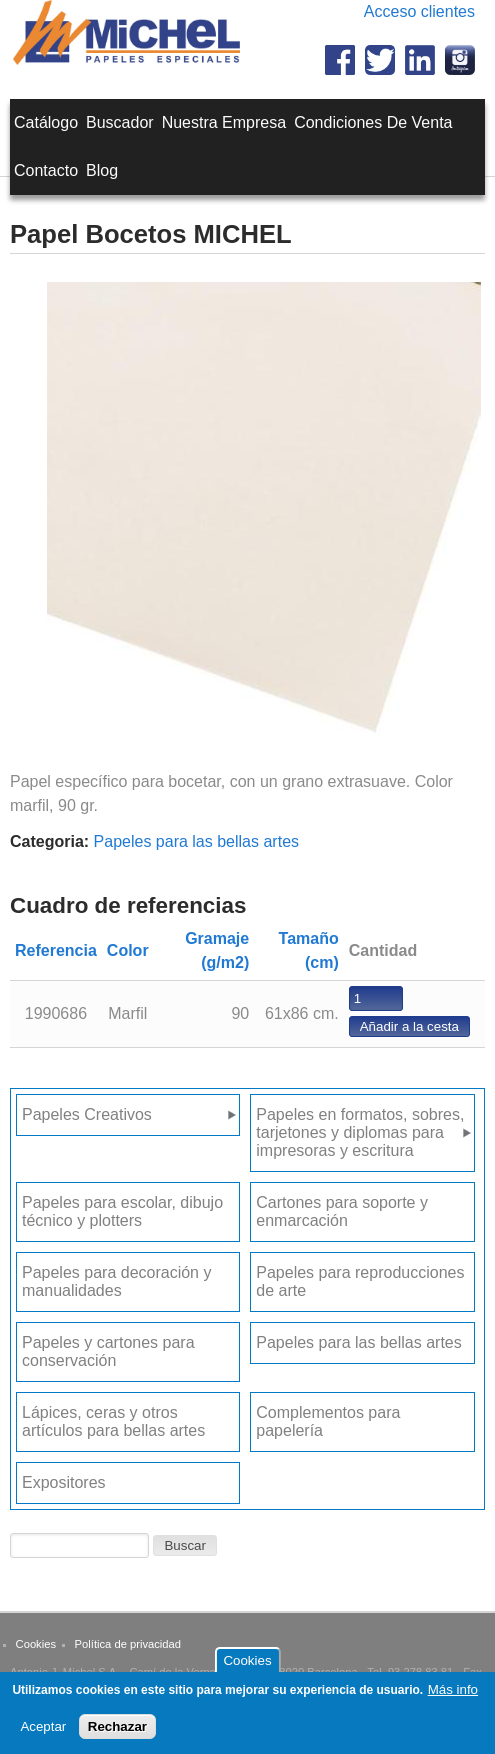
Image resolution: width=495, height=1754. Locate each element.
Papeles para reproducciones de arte (360, 1281)
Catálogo (46, 122)
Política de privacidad (128, 1644)
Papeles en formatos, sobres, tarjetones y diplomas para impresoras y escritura (360, 1132)
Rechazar (117, 1733)
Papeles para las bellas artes (196, 841)
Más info (453, 1696)
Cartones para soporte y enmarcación (342, 1211)
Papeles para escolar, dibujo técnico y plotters (122, 1211)
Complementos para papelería (328, 1421)
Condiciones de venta (373, 122)
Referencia (56, 950)
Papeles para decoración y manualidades (116, 1281)
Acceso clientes (419, 11)
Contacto (46, 170)
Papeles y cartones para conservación (108, 1351)
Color (128, 950)
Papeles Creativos (87, 1114)
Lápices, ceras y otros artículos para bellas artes (113, 1421)
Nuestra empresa (224, 122)
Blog (102, 170)
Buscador (120, 122)
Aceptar (43, 1733)
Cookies (36, 1644)
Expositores (64, 1482)
